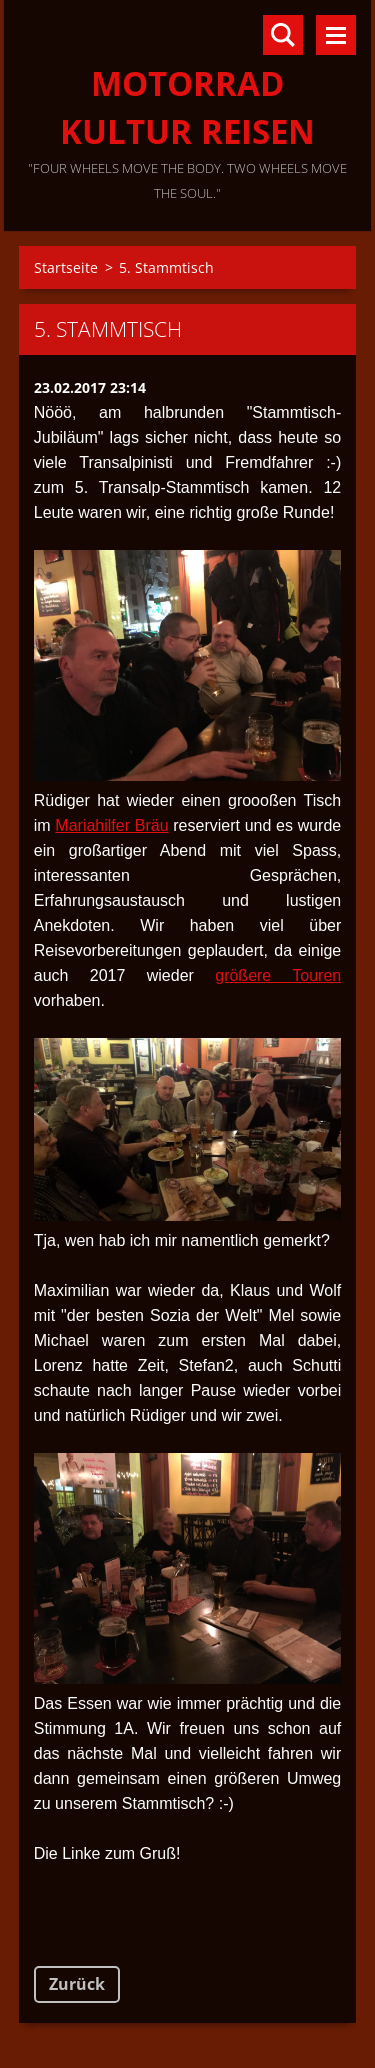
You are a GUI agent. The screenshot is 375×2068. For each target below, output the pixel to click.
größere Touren (278, 975)
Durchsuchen (283, 35)
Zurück (77, 1984)
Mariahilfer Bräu (111, 825)
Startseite (66, 267)
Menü (336, 35)
